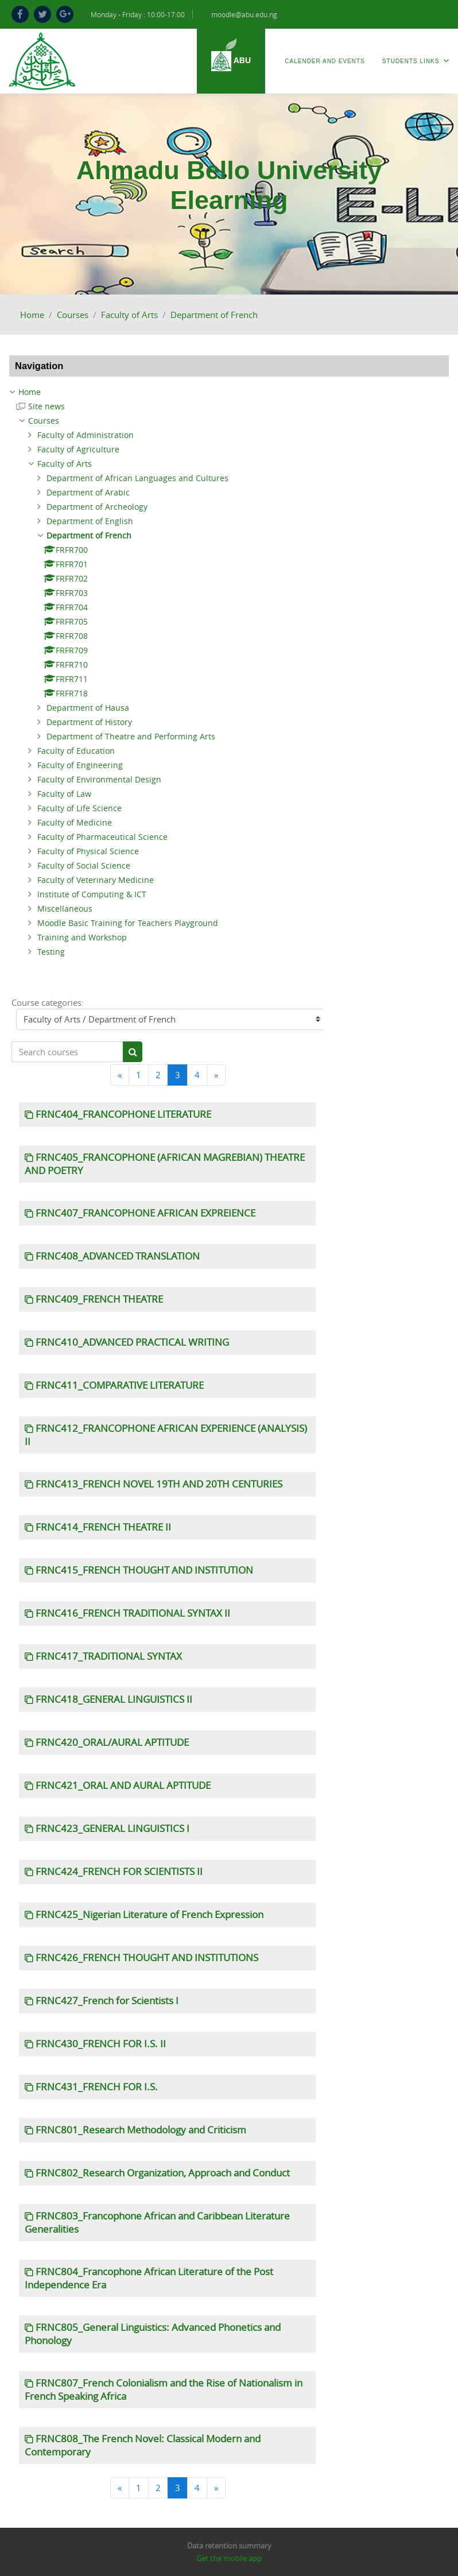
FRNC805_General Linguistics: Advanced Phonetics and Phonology (153, 2334)
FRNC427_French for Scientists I (107, 2000)
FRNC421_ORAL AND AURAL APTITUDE (123, 1785)
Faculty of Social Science (83, 865)
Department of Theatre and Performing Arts (130, 736)
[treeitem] (229, 392)
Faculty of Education (76, 750)
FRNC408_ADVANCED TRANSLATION (118, 1256)
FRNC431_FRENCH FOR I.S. (97, 2087)
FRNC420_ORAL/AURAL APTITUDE (112, 1742)
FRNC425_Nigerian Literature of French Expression (149, 1914)
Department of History (89, 721)
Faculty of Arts (129, 314)
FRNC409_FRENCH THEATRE (99, 1299)
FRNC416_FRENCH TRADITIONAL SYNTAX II (133, 1613)
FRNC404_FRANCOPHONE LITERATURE (123, 1114)
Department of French (214, 314)
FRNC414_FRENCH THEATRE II (103, 1527)
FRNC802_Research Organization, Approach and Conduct (163, 2173)
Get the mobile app (229, 2558)
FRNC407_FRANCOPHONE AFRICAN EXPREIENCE (145, 1213)
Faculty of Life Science (79, 808)
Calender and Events (325, 61)
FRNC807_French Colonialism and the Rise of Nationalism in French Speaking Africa (163, 2390)
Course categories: (47, 1002)
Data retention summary (229, 2545)
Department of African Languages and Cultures (137, 477)
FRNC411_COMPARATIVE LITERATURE (120, 1385)
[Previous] (119, 1075)
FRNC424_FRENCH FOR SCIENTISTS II (119, 1871)
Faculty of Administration (85, 434)
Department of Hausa (87, 707)
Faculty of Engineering (80, 765)
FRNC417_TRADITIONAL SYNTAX (109, 1656)
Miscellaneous (64, 908)
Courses (72, 314)
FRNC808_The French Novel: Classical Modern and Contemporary (143, 2445)
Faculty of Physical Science (88, 851)
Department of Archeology (97, 506)
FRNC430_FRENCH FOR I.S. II (101, 2043)
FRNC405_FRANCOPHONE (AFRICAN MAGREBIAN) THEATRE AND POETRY (165, 1164)
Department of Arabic (88, 492)
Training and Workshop (82, 937)
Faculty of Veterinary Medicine (95, 879)
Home (32, 314)
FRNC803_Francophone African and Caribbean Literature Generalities (157, 2223)
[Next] (216, 1075)
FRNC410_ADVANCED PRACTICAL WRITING (132, 1342)
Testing (51, 951)
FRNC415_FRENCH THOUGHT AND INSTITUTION (144, 1570)
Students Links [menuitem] (415, 60)
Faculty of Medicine (74, 822)
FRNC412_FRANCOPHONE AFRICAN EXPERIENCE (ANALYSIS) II (166, 1435)
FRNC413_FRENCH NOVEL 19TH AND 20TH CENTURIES (159, 1484)
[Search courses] (67, 1052)
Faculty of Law (64, 793)
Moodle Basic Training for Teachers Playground (127, 922)
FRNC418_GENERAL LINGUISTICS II (114, 1699)
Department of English (89, 521)
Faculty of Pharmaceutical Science (102, 836)
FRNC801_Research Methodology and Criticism (141, 2130)
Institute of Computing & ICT (91, 894)
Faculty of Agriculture (78, 449)
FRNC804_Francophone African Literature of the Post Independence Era (149, 2278)
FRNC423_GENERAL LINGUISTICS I (112, 1828)
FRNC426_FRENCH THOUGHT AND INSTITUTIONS (147, 1957)
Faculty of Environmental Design (99, 779)
